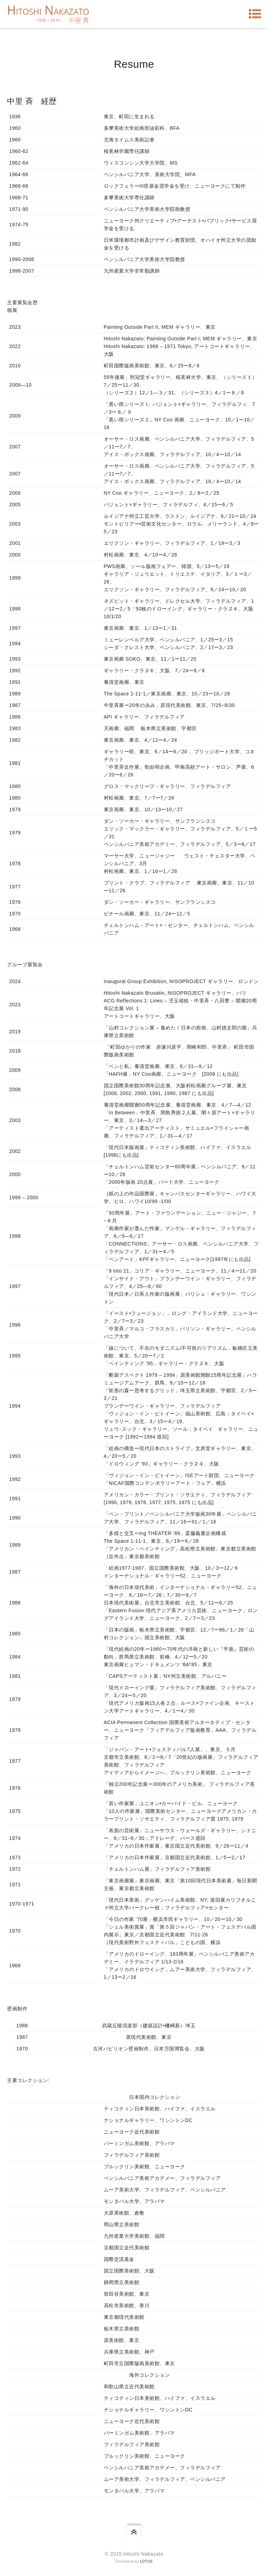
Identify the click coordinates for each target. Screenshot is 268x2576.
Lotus (146, 2561)
